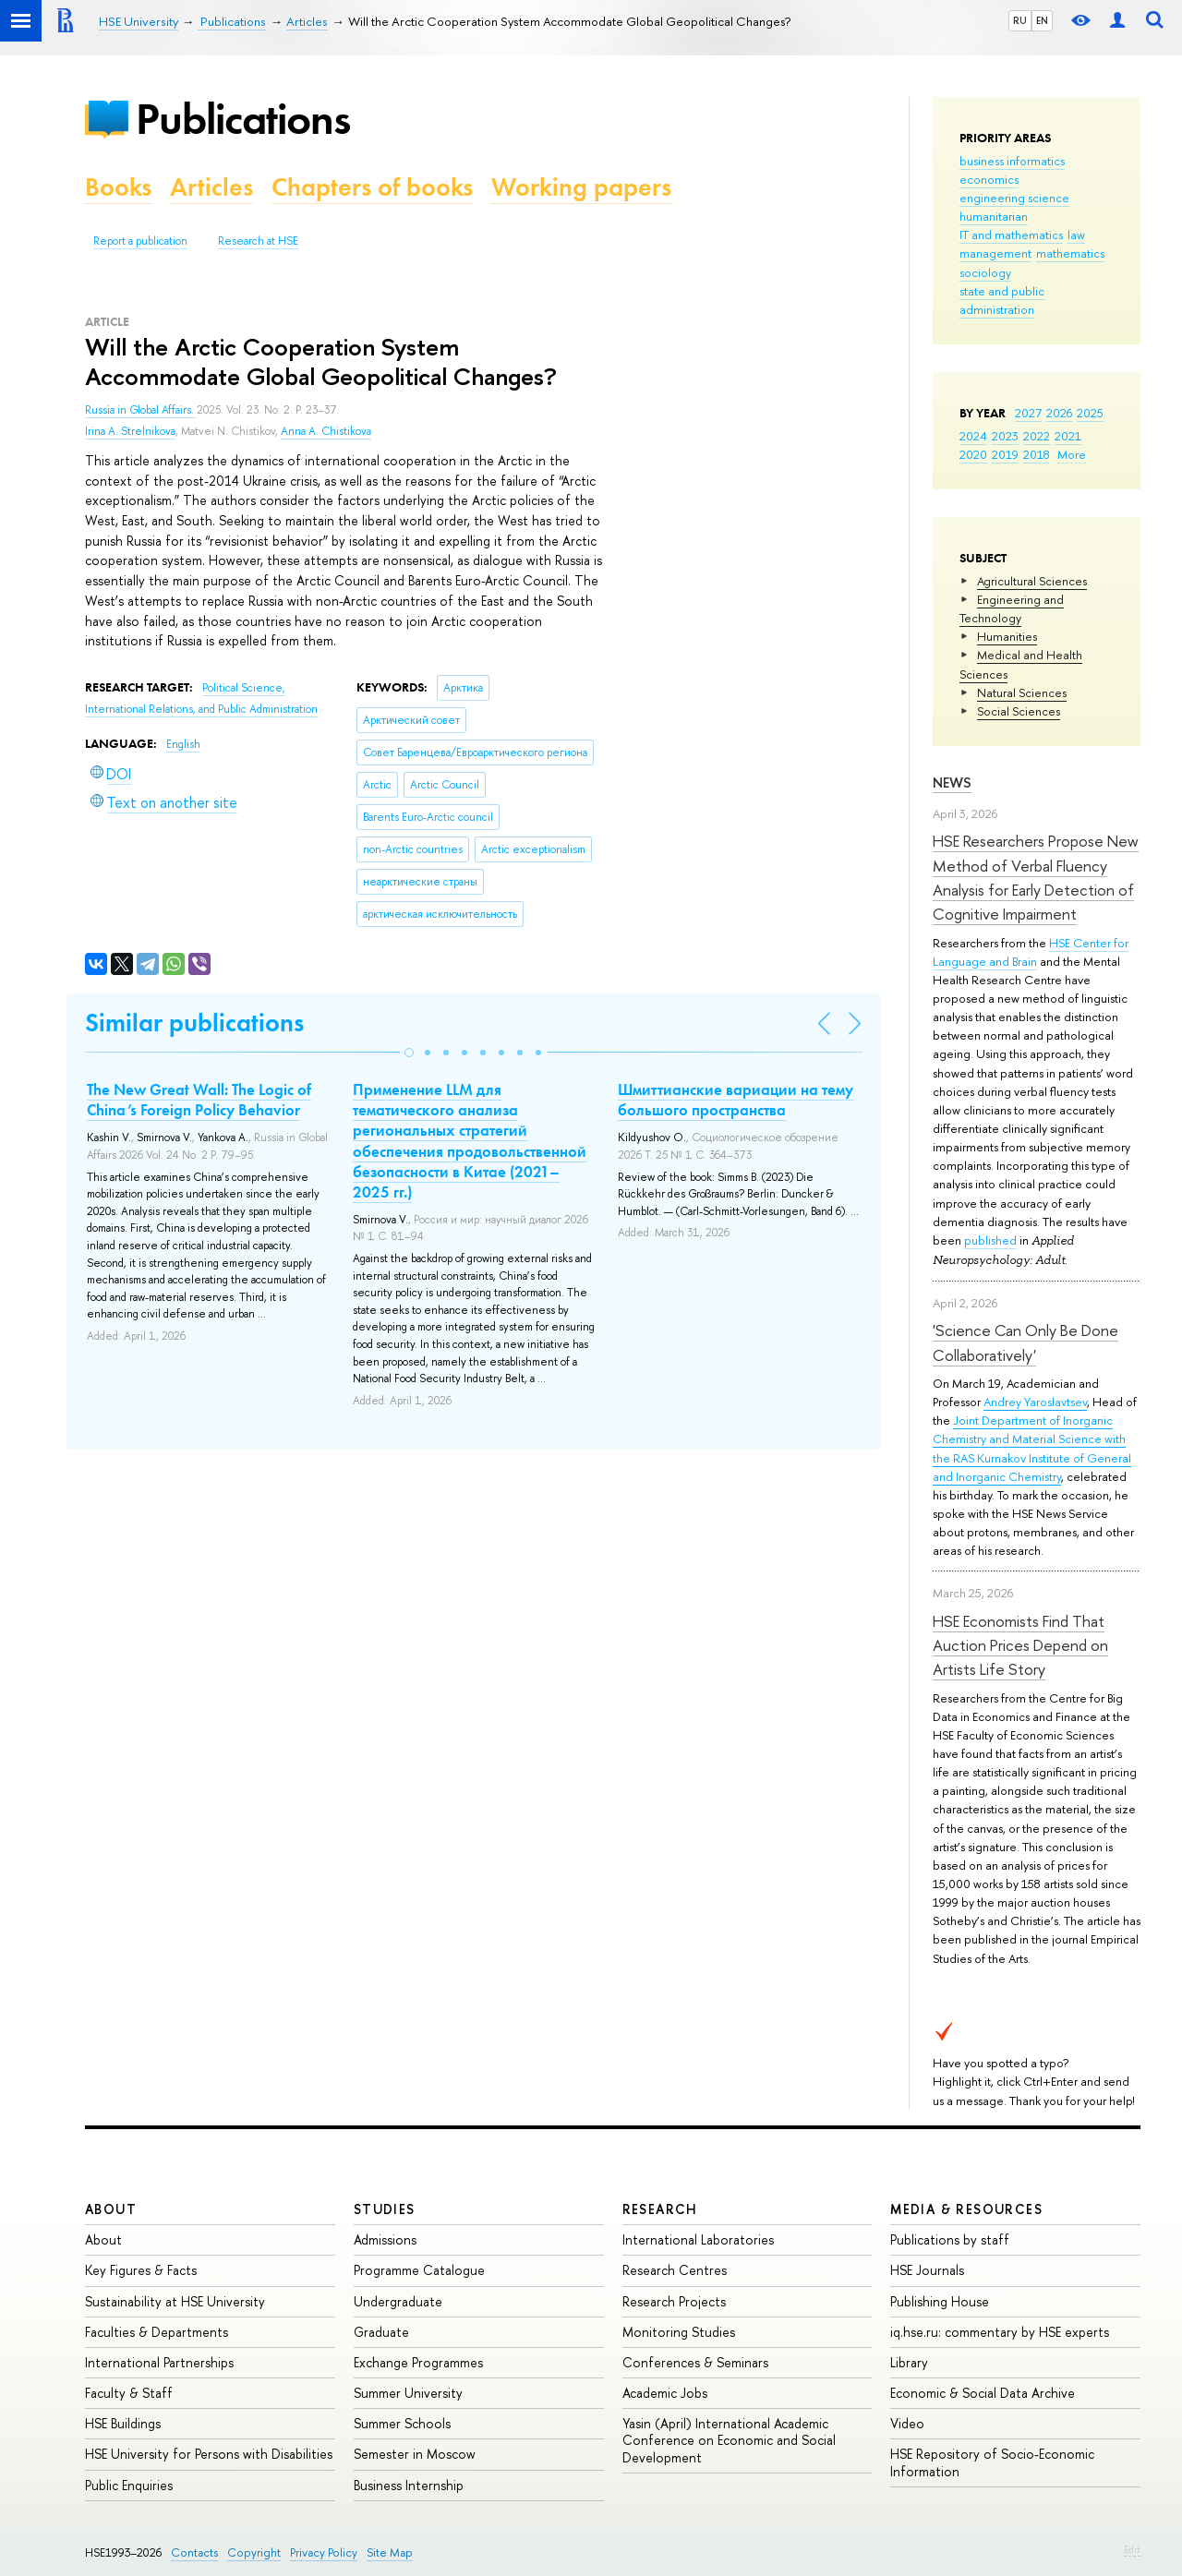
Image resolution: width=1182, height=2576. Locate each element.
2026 (1059, 412)
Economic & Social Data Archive (982, 2392)
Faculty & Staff (129, 2392)
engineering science (1014, 197)
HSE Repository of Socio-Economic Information (992, 2462)
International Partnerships (159, 2362)
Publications (243, 118)
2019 (1005, 454)
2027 (1028, 412)
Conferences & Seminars (695, 2362)
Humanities (1007, 636)
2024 (973, 435)
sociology (985, 272)
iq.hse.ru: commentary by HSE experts (999, 2332)
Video (907, 2423)
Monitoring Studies (678, 2332)
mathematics (1070, 253)
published (990, 1240)
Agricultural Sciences (1032, 580)
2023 (1005, 435)
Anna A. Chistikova (326, 431)
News (952, 782)
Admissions (385, 2239)
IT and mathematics (1011, 234)
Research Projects (674, 2301)
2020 (973, 454)
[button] (409, 1052)
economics (989, 179)
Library (909, 2362)
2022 (1036, 435)
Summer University (408, 2392)
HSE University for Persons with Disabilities (208, 2453)
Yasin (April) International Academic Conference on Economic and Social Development (729, 2439)
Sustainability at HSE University (175, 2301)
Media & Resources (966, 2209)
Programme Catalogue (419, 2270)
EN (1042, 20)
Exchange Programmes (418, 2362)
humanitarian (993, 216)
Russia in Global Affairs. (141, 410)
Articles (211, 187)
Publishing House (939, 2301)
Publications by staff (949, 2239)
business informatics (1012, 160)
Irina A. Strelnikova (130, 431)
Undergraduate (398, 2301)
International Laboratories (698, 2239)
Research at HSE (258, 241)
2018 (1036, 454)
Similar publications (194, 1022)
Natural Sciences (1022, 692)
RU (1020, 20)
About (111, 2209)
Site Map (390, 2552)
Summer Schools (402, 2423)
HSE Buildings (123, 2423)
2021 (1068, 435)
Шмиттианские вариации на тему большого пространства (735, 1099)
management (995, 253)
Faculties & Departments (156, 2332)
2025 (1090, 412)
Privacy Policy (323, 2552)
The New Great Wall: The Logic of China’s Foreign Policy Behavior (199, 1099)
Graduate (381, 2332)
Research (660, 2209)
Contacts (194, 2552)
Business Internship (409, 2485)
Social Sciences (1018, 711)
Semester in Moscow (415, 2453)
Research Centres (674, 2270)
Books (118, 187)
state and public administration (1001, 300)
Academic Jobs (664, 2392)
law (1076, 234)
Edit (1132, 2549)
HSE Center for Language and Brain (1030, 951)
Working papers (581, 187)
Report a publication (140, 241)
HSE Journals (927, 2270)
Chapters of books (372, 187)
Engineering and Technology (1011, 608)
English (183, 744)
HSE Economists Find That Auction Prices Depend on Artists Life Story (1020, 1645)
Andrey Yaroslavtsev (1035, 1401)
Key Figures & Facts (141, 2270)
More (1071, 454)
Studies (385, 2209)
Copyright (254, 2552)
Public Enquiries (129, 2485)
